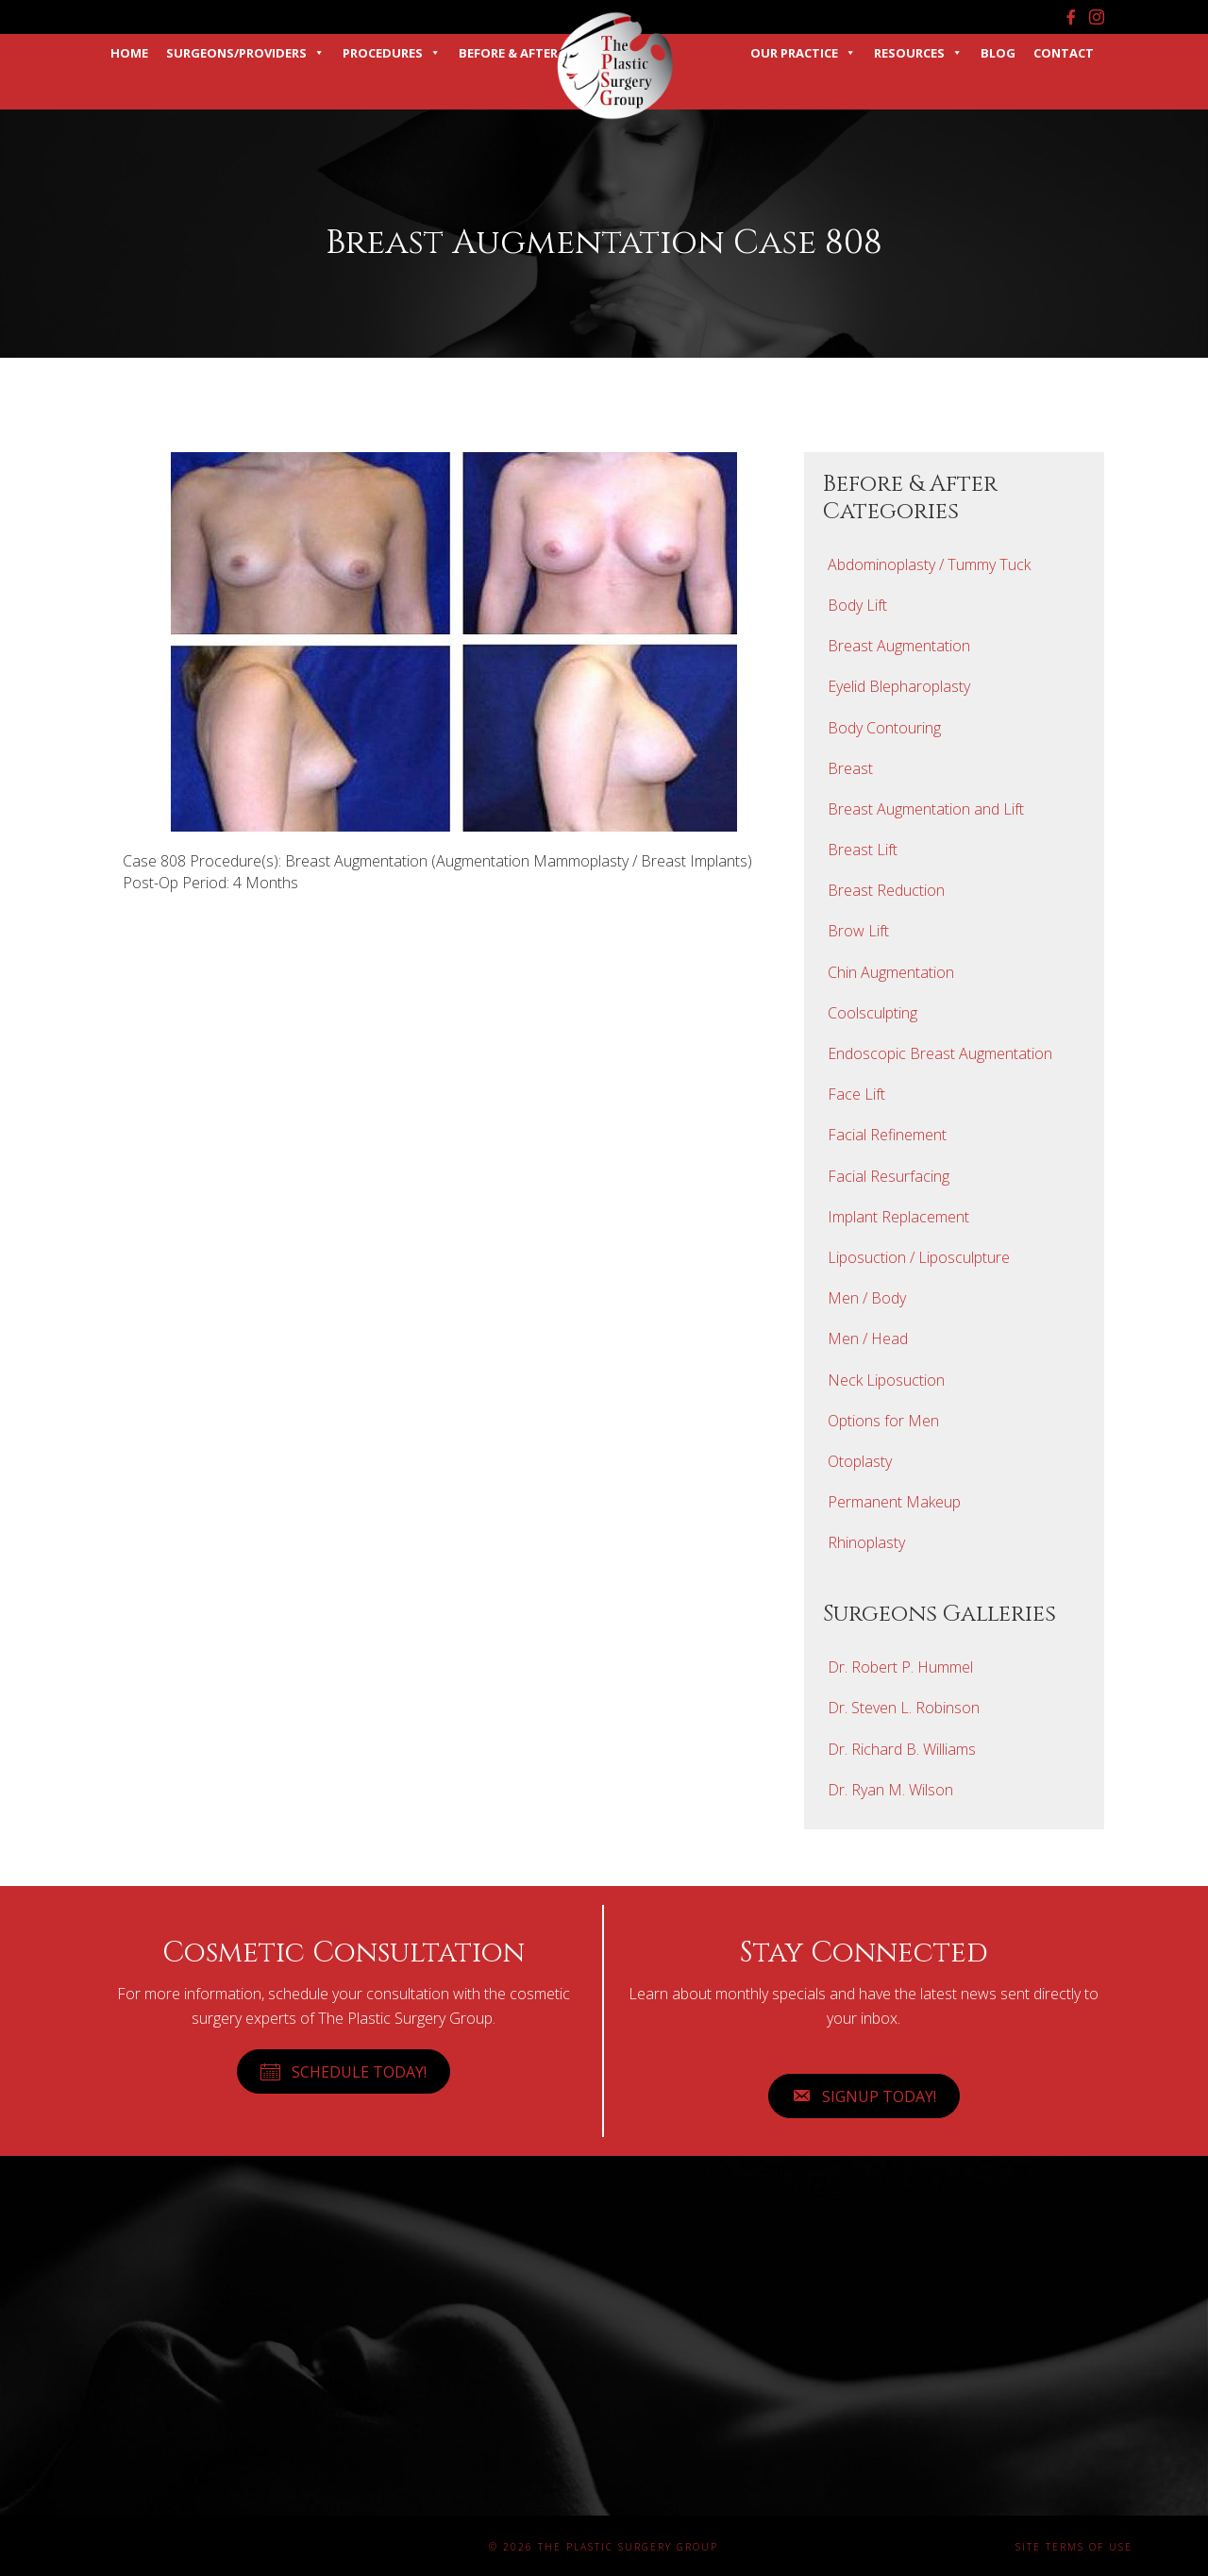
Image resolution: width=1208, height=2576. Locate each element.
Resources (918, 53)
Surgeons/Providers (245, 53)
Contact (1063, 52)
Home (129, 52)
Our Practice (803, 53)
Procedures (392, 53)
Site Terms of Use (1073, 2546)
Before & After (508, 52)
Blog (998, 52)
